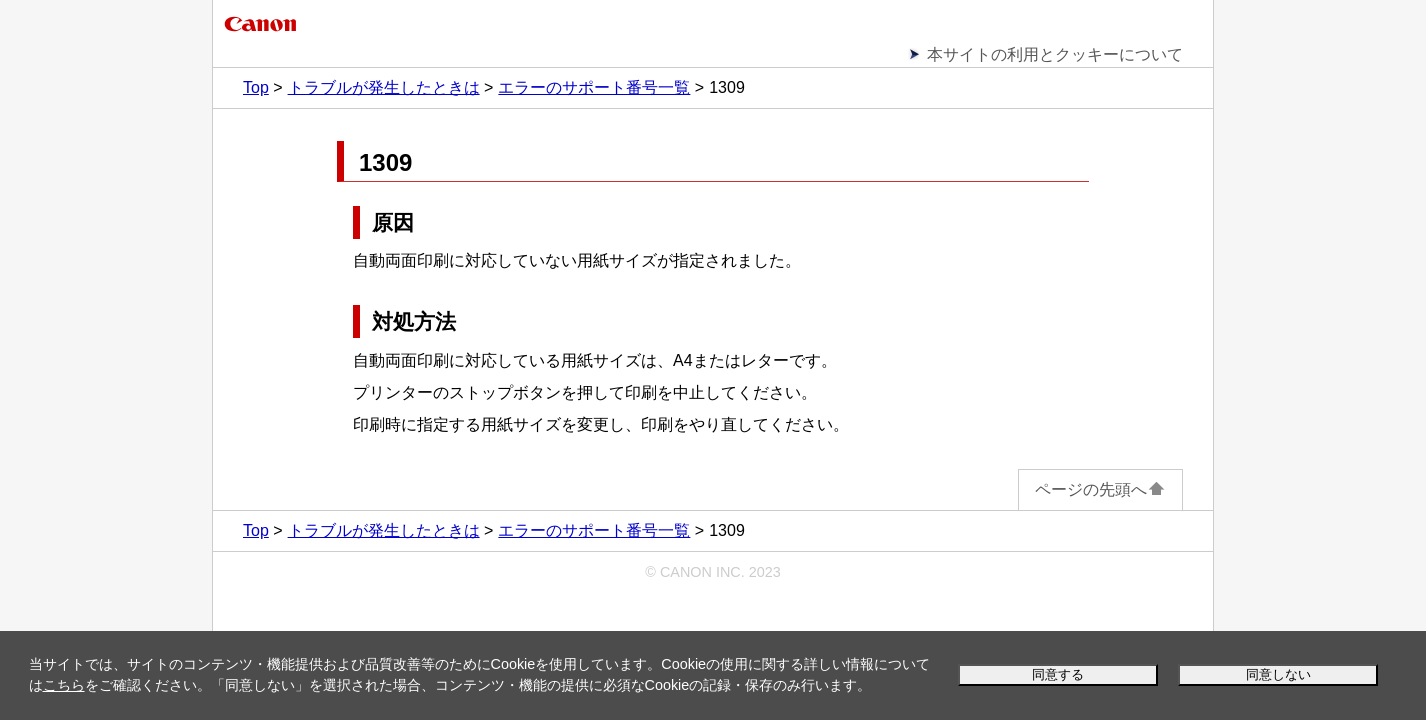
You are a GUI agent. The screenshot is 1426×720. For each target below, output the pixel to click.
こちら (64, 685)
